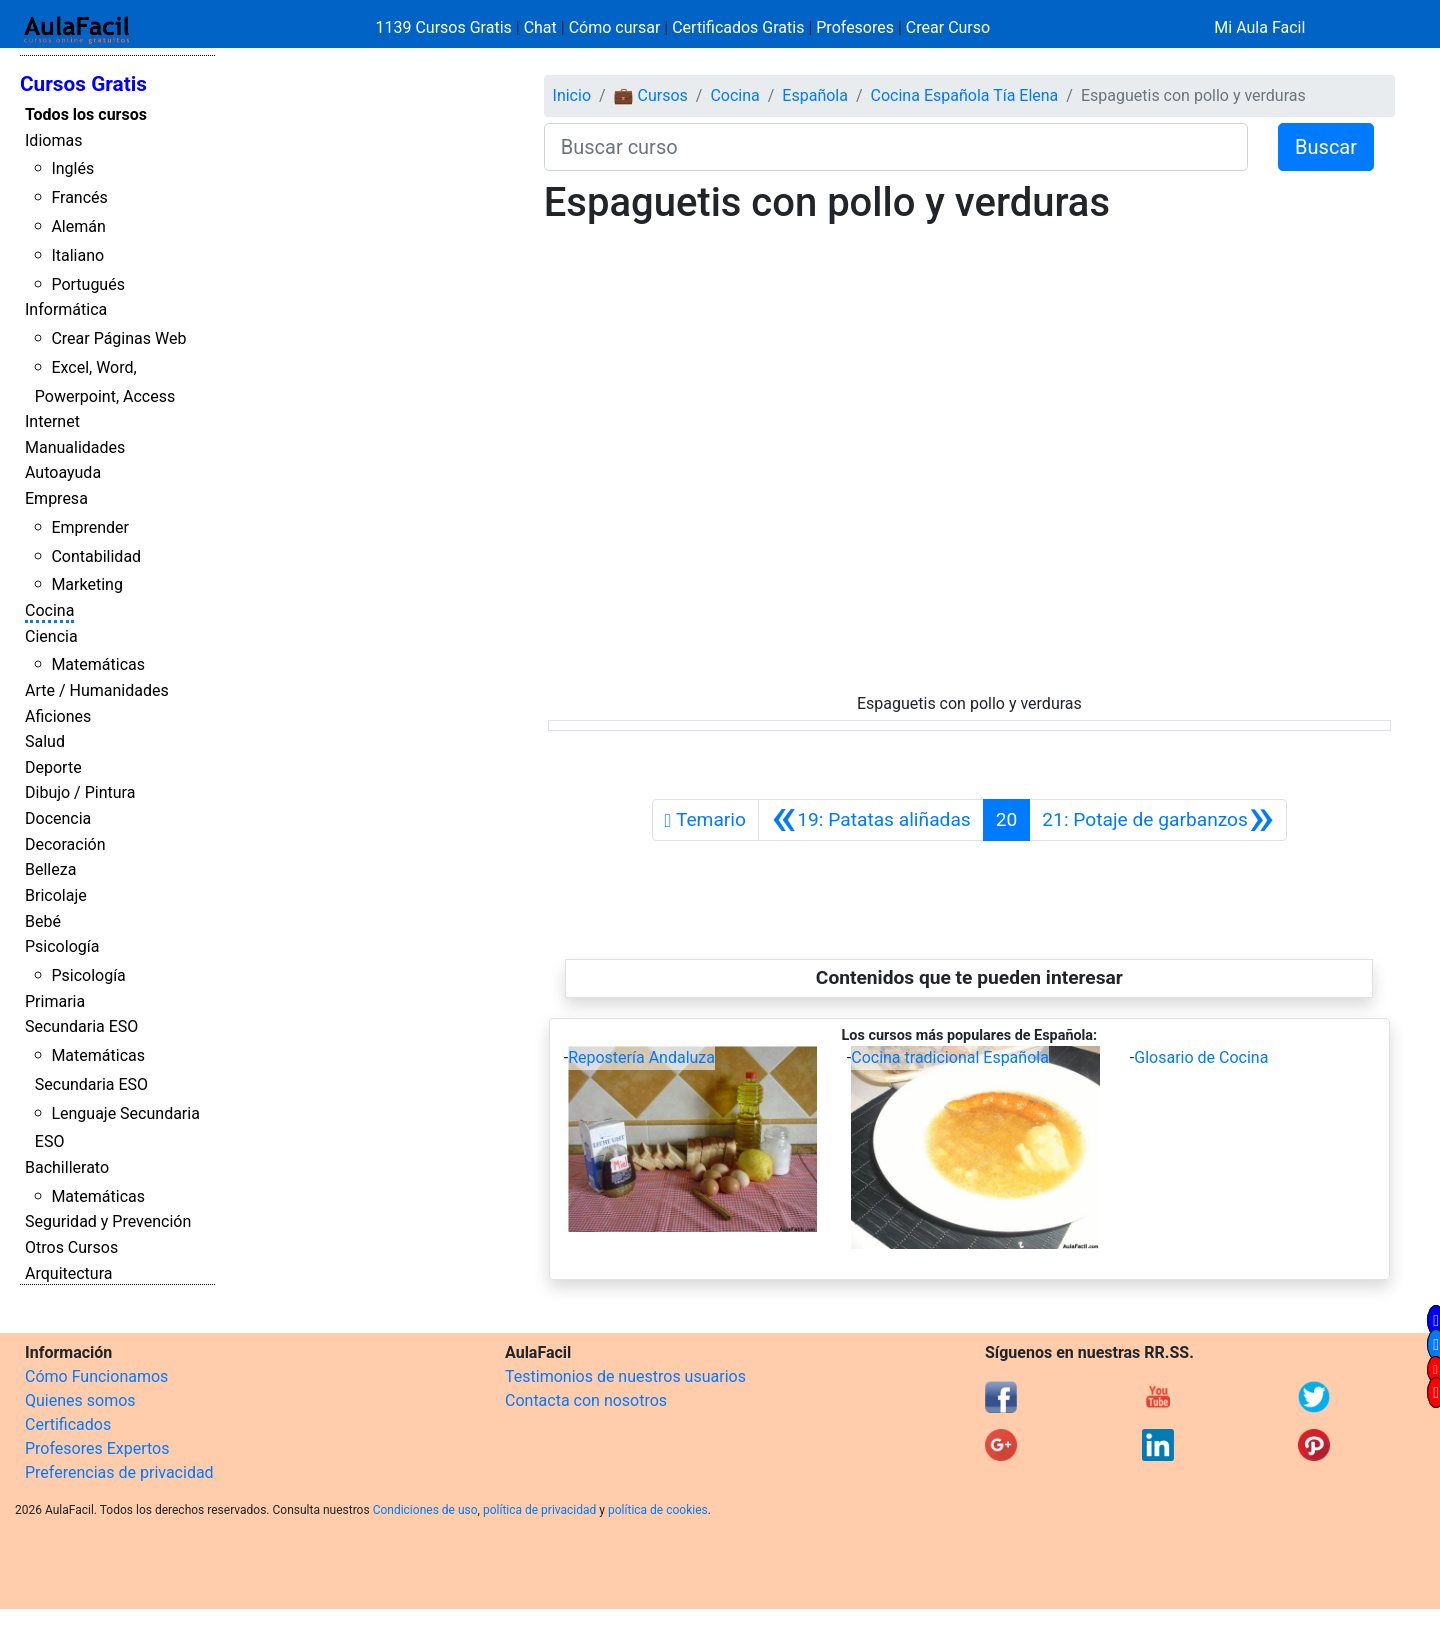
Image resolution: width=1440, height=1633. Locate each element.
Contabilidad (96, 556)
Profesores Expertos (97, 1448)
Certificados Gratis (738, 27)
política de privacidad (539, 1510)
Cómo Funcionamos (96, 1376)
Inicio (572, 95)
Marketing (86, 584)
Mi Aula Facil (1259, 27)
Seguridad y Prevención (108, 1221)
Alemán (78, 226)
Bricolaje (56, 895)
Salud (45, 741)
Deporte (53, 767)
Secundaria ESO (81, 1026)
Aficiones (58, 716)
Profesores (855, 27)
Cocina (49, 610)
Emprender (90, 527)
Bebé (43, 921)
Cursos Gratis (83, 84)
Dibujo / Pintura (80, 792)
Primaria (55, 1001)
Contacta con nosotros (586, 1400)
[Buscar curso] (896, 147)
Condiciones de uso (425, 1510)
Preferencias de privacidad (119, 1472)
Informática (66, 309)
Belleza (50, 869)
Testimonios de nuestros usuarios (625, 1376)
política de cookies (658, 1510)
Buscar (1326, 147)
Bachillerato (67, 1167)
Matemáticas (98, 664)
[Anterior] (871, 820)
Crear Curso (948, 27)
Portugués (88, 284)
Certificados (68, 1424)
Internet (52, 421)
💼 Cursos (651, 95)
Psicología (62, 946)
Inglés (72, 168)
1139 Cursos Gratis (446, 27)
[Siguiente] (1158, 820)
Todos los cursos (86, 114)
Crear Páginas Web (118, 338)
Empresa (56, 498)
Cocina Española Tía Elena (965, 95)
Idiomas (53, 140)
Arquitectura (68, 1273)
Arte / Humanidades (97, 690)
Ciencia (51, 636)
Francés (79, 197)
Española (815, 95)
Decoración (65, 844)
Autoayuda (63, 472)
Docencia (58, 818)
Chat (540, 27)
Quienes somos (80, 1400)
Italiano (77, 255)
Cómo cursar (615, 27)
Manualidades (75, 447)
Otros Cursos (71, 1247)
